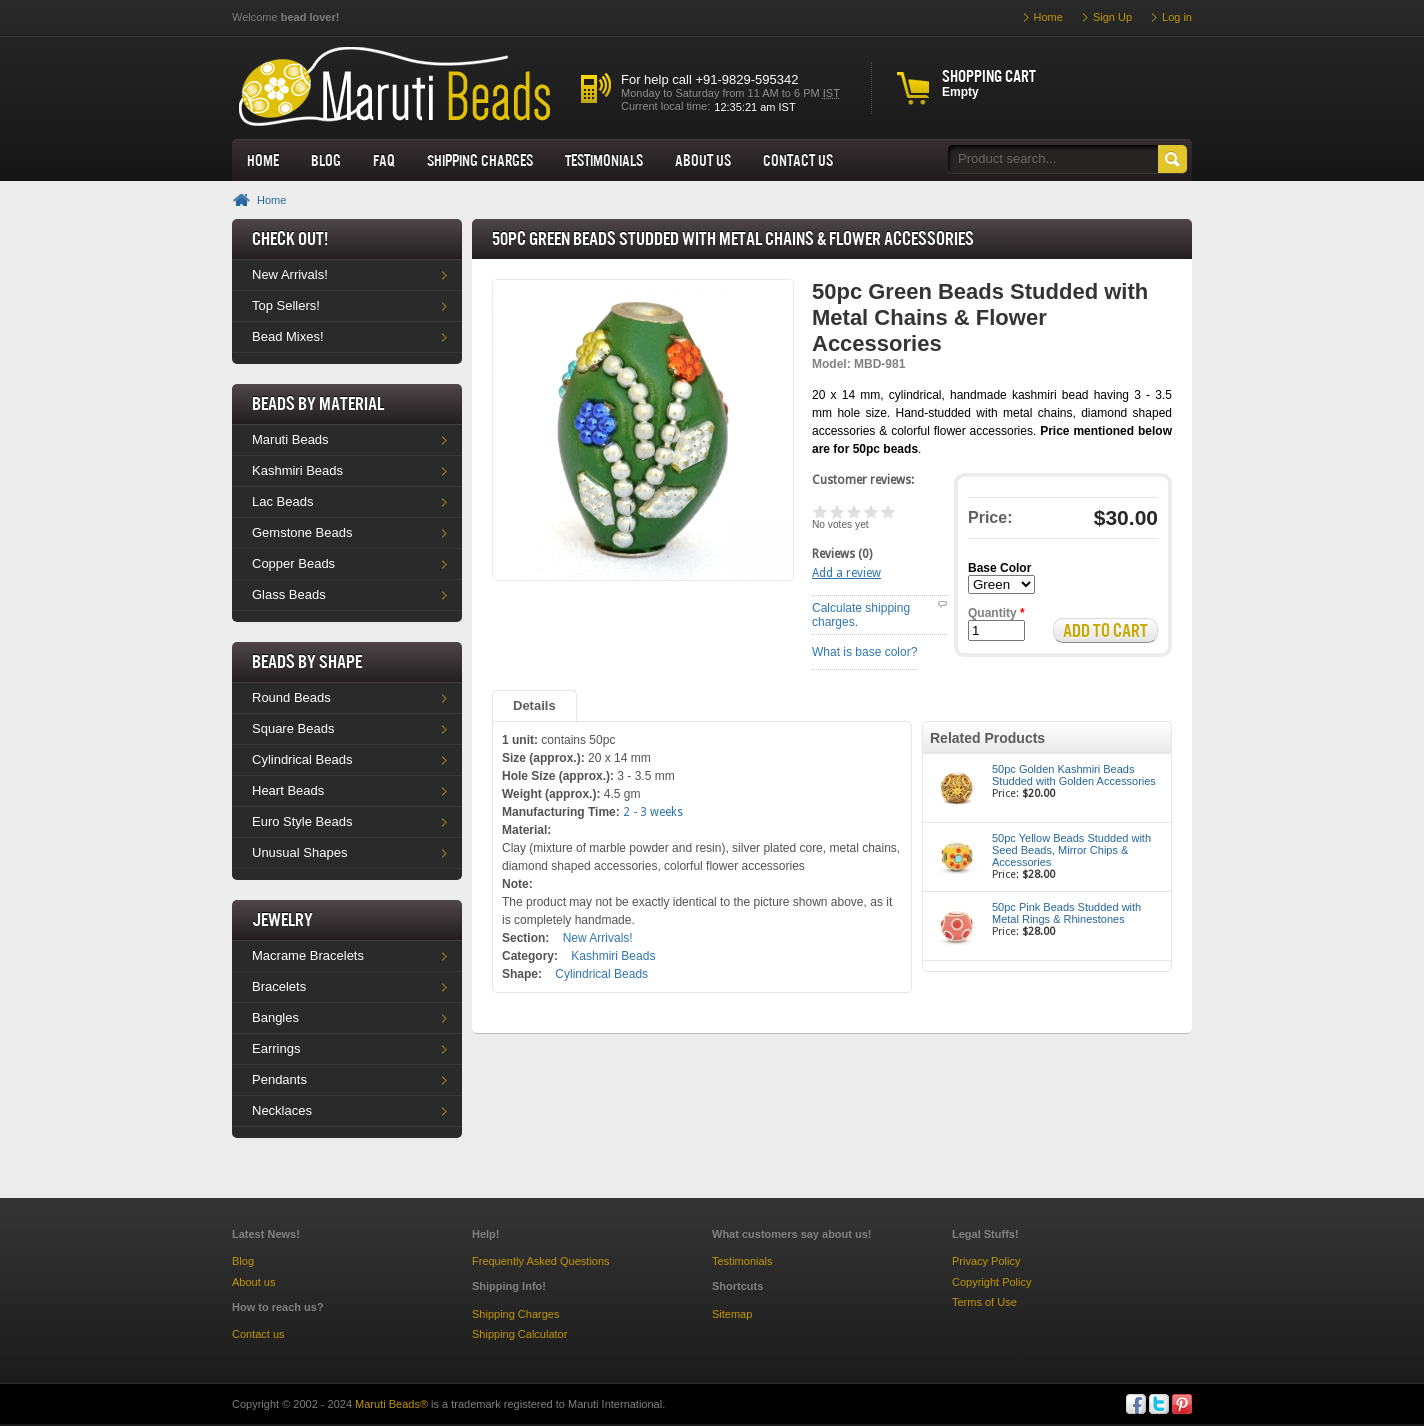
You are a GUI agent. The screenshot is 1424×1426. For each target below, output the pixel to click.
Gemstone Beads (302, 532)
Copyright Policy (991, 1282)
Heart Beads (288, 790)
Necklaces (282, 1110)
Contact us (258, 1334)
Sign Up (1112, 17)
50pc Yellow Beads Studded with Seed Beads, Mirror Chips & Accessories (1071, 850)
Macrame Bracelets (308, 955)
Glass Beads (289, 594)
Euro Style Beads (302, 821)
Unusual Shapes (299, 852)
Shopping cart (989, 76)
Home (263, 160)
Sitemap (732, 1314)
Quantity (996, 613)
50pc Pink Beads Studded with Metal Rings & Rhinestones (1066, 913)
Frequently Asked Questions (541, 1261)
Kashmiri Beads (297, 470)
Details (534, 705)
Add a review (846, 573)
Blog (326, 160)
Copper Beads (293, 563)
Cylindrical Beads (302, 759)
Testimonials (604, 160)
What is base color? (864, 652)
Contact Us (798, 160)
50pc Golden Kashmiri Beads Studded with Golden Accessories (1074, 775)
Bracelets (279, 986)
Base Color (999, 568)
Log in (1177, 17)
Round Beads (291, 697)
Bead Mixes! (288, 336)
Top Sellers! (286, 305)
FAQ (384, 160)
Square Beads (293, 728)
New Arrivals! (290, 274)
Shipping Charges (480, 160)
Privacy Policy (986, 1261)
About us (703, 160)
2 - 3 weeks (653, 812)
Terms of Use (984, 1302)
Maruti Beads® (391, 1404)
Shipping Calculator (519, 1334)
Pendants (279, 1079)
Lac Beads (282, 501)
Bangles (275, 1017)
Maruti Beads (290, 439)
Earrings (276, 1048)
